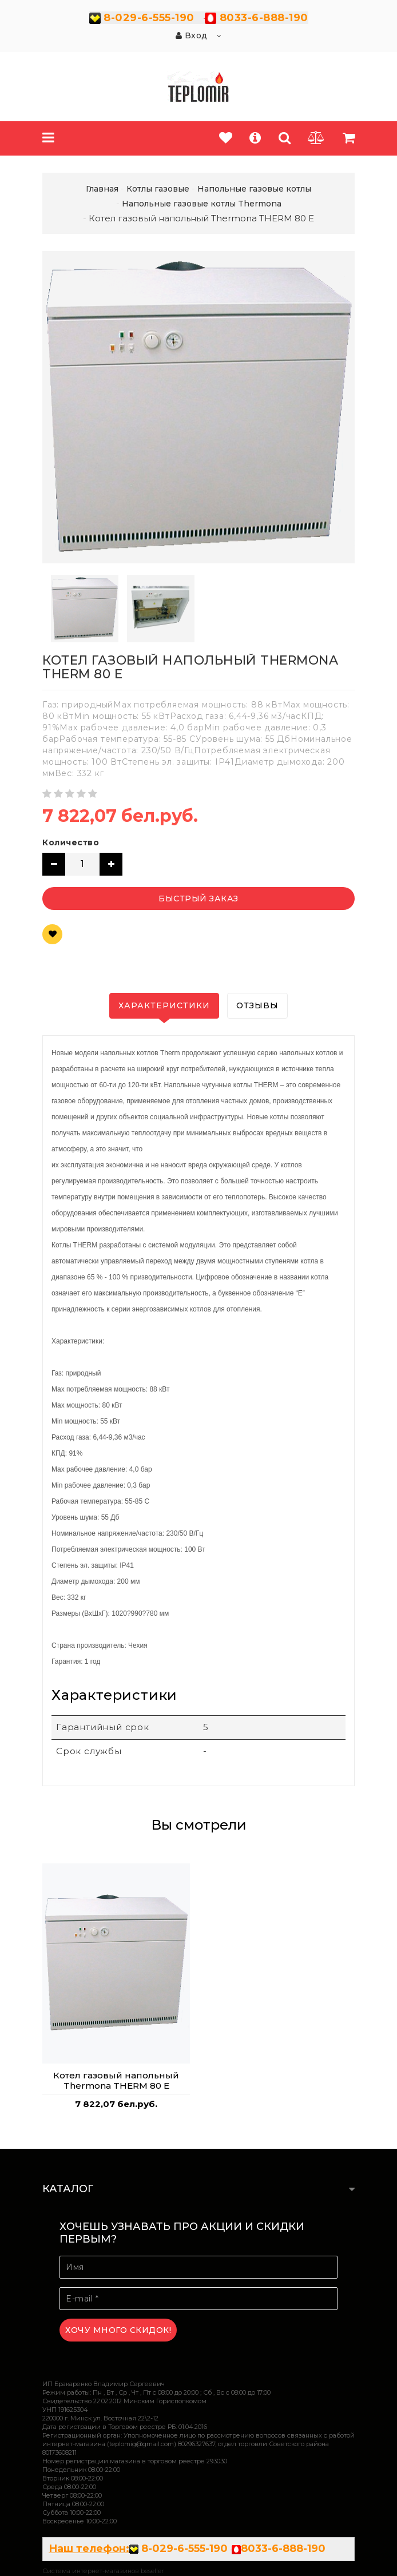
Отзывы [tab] (257, 1005)
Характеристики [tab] (164, 1005)
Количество (70, 842)
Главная (102, 189)
